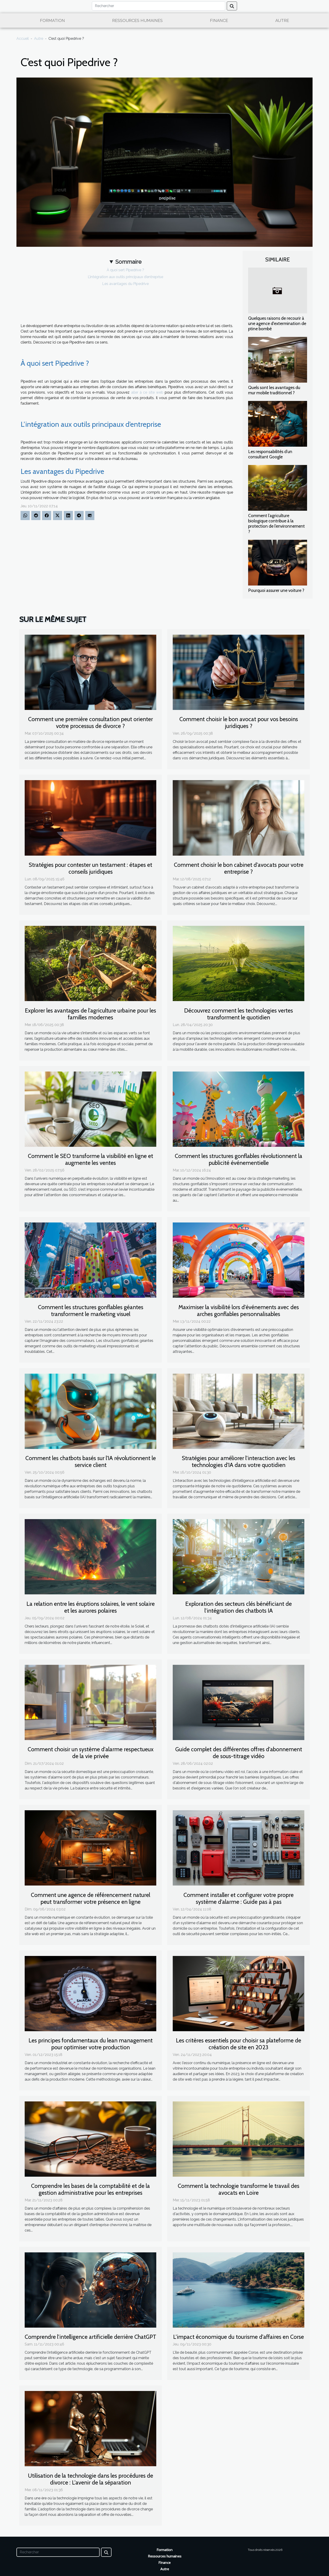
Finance (219, 20)
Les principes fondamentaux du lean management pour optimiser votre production (91, 2044)
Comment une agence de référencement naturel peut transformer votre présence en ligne (90, 1898)
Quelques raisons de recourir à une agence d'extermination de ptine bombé (277, 323)
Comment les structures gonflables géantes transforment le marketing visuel (90, 1310)
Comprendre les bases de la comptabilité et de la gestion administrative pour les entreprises (90, 2189)
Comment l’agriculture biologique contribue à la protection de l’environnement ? (276, 523)
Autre (282, 20)
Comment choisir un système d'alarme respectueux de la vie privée (91, 1752)
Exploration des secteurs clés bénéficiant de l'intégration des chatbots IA (238, 1607)
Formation (52, 20)
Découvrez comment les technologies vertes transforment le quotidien (238, 1014)
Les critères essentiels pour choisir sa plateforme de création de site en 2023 (238, 2044)
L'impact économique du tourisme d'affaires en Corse (238, 2336)
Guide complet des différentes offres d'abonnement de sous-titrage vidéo (238, 1752)
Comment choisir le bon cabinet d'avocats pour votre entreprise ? (238, 868)
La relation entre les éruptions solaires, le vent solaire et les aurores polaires (91, 1607)
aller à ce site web (147, 392)
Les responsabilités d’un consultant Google (270, 454)
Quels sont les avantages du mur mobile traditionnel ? (274, 390)
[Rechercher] (158, 6)
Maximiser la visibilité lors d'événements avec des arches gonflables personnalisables (238, 1310)
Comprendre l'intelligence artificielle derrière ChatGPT (90, 2336)
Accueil (22, 38)
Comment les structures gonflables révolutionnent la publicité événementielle (238, 1159)
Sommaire (128, 261)
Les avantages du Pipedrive (125, 284)
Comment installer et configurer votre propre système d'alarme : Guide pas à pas (238, 1898)
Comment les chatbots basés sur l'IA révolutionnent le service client (90, 1461)
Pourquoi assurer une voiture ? (276, 590)
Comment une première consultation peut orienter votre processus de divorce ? (90, 722)
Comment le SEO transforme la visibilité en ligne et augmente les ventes (90, 1159)
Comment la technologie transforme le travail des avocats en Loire (238, 2189)
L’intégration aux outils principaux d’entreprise (125, 277)
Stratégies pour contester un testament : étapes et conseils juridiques (90, 868)
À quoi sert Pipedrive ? (125, 270)
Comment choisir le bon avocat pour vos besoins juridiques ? (238, 722)
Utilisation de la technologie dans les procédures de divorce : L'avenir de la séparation (90, 2479)
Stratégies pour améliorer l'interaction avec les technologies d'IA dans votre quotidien (238, 1461)
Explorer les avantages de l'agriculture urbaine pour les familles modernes (90, 1014)
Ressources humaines (137, 20)
